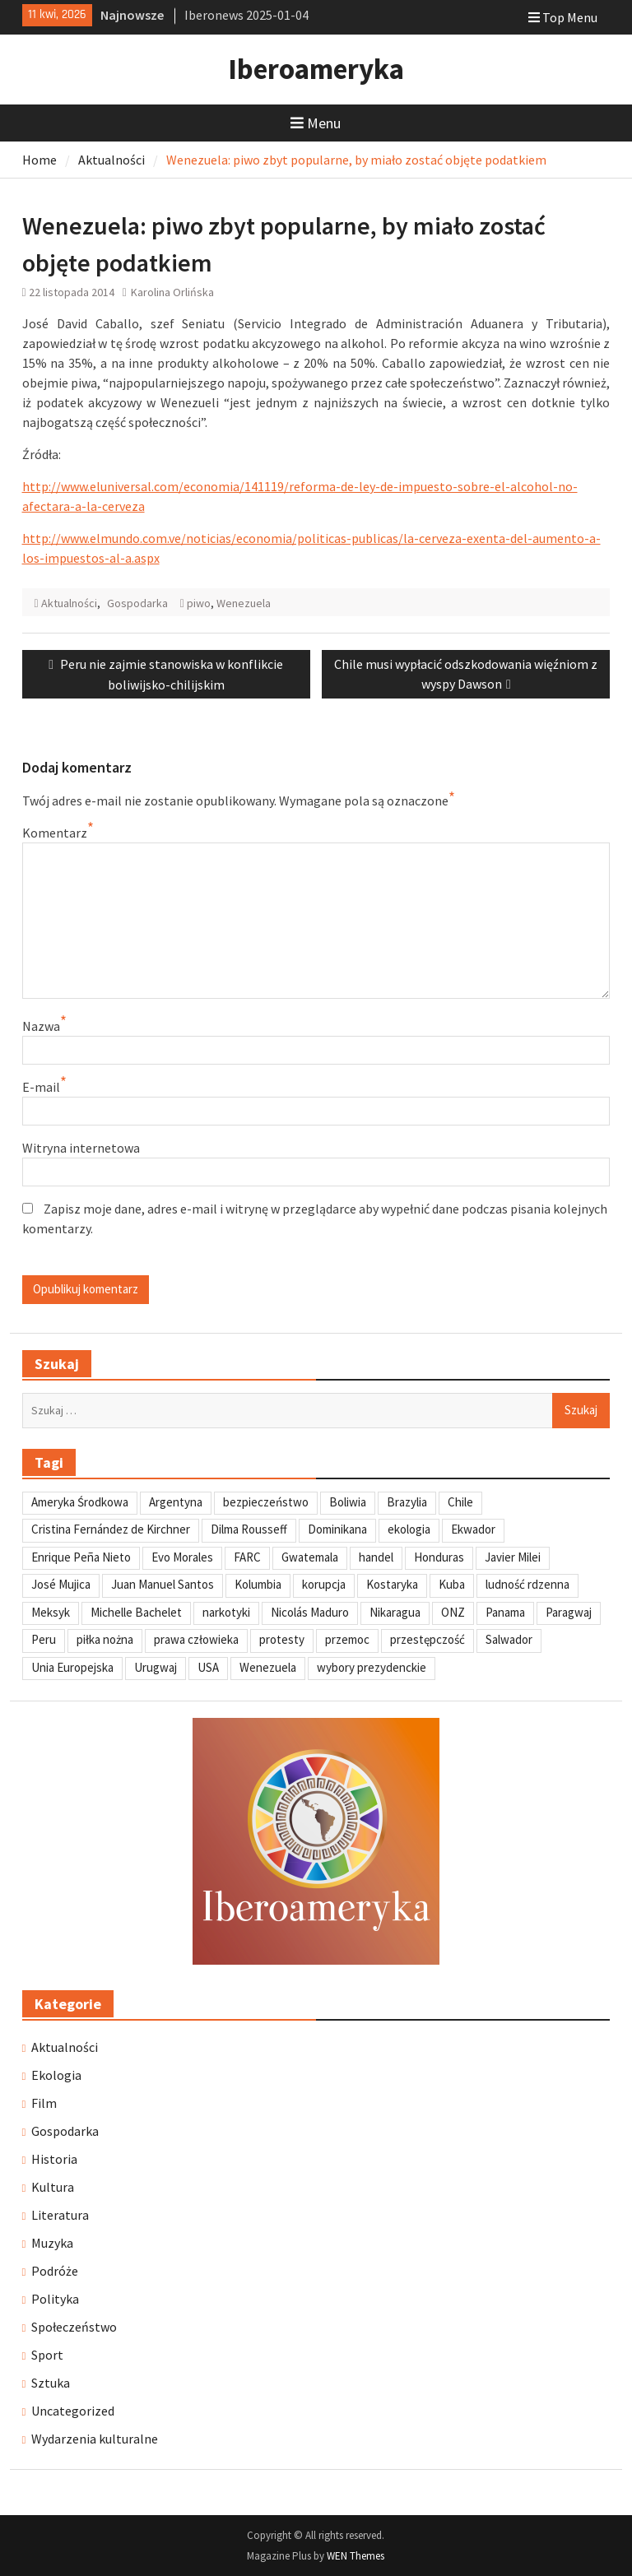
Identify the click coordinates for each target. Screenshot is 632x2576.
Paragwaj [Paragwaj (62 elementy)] (569, 1612)
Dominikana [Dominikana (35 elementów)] (337, 1529)
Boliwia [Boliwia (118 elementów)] (347, 1502)
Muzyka (52, 2243)
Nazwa (41, 1026)
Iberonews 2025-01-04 (246, 15)
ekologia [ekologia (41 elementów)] (409, 1529)
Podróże (54, 2271)
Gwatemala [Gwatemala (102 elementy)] (309, 1557)
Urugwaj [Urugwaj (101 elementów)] (155, 1667)
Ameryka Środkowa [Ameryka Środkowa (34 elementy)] (79, 1502)
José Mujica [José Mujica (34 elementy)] (61, 1584)
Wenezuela (243, 603)
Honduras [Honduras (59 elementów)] (439, 1557)
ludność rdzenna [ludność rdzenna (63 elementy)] (527, 1584)
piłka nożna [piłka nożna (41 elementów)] (105, 1639)
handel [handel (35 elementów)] (376, 1557)
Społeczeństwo (74, 2326)
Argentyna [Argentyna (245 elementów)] (175, 1502)
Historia (54, 2159)
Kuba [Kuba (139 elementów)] (452, 1584)
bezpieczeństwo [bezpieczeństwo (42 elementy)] (266, 1502)
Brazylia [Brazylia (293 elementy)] (407, 1502)
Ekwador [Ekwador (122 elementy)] (473, 1529)
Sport (47, 2354)
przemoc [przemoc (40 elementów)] (347, 1639)
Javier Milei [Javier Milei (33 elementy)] (513, 1557)
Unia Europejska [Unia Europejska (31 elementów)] (72, 1667)
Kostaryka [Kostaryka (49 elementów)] (392, 1584)
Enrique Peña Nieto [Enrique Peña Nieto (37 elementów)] (81, 1557)
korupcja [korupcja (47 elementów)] (324, 1584)
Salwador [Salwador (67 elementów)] (509, 1639)
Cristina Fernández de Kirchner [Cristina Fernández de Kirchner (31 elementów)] (110, 1529)
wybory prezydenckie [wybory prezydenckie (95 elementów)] (371, 1667)
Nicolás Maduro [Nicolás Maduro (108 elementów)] (310, 1612)
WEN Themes (355, 2556)
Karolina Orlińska (172, 292)
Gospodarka (137, 603)
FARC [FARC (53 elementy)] (247, 1557)
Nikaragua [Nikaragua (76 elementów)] (395, 1612)
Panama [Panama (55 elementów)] (505, 1612)
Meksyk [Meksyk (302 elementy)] (50, 1612)
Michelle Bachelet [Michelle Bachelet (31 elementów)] (136, 1612)
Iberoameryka (316, 69)
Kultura (52, 2187)
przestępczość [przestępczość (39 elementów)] (427, 1639)
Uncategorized (72, 2410)
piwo (199, 603)
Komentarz (54, 832)
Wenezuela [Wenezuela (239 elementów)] (267, 1667)
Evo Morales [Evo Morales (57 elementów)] (182, 1557)
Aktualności (69, 603)
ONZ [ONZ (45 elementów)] (453, 1612)
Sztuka (50, 2382)
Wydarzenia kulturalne (94, 2438)
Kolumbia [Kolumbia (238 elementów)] (258, 1584)
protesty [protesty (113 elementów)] (281, 1639)
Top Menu (562, 17)
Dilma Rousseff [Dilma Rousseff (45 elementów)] (249, 1529)
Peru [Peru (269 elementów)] (43, 1639)
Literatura (60, 2215)
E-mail (41, 1087)
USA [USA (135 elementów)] (208, 1667)
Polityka (55, 2299)
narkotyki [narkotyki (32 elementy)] (226, 1612)
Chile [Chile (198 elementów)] (460, 1502)
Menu (315, 123)
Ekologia (56, 2075)
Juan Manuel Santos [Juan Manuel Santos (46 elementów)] (162, 1584)
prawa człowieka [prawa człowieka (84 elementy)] (196, 1639)
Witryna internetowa (81, 1147)
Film (44, 2103)
